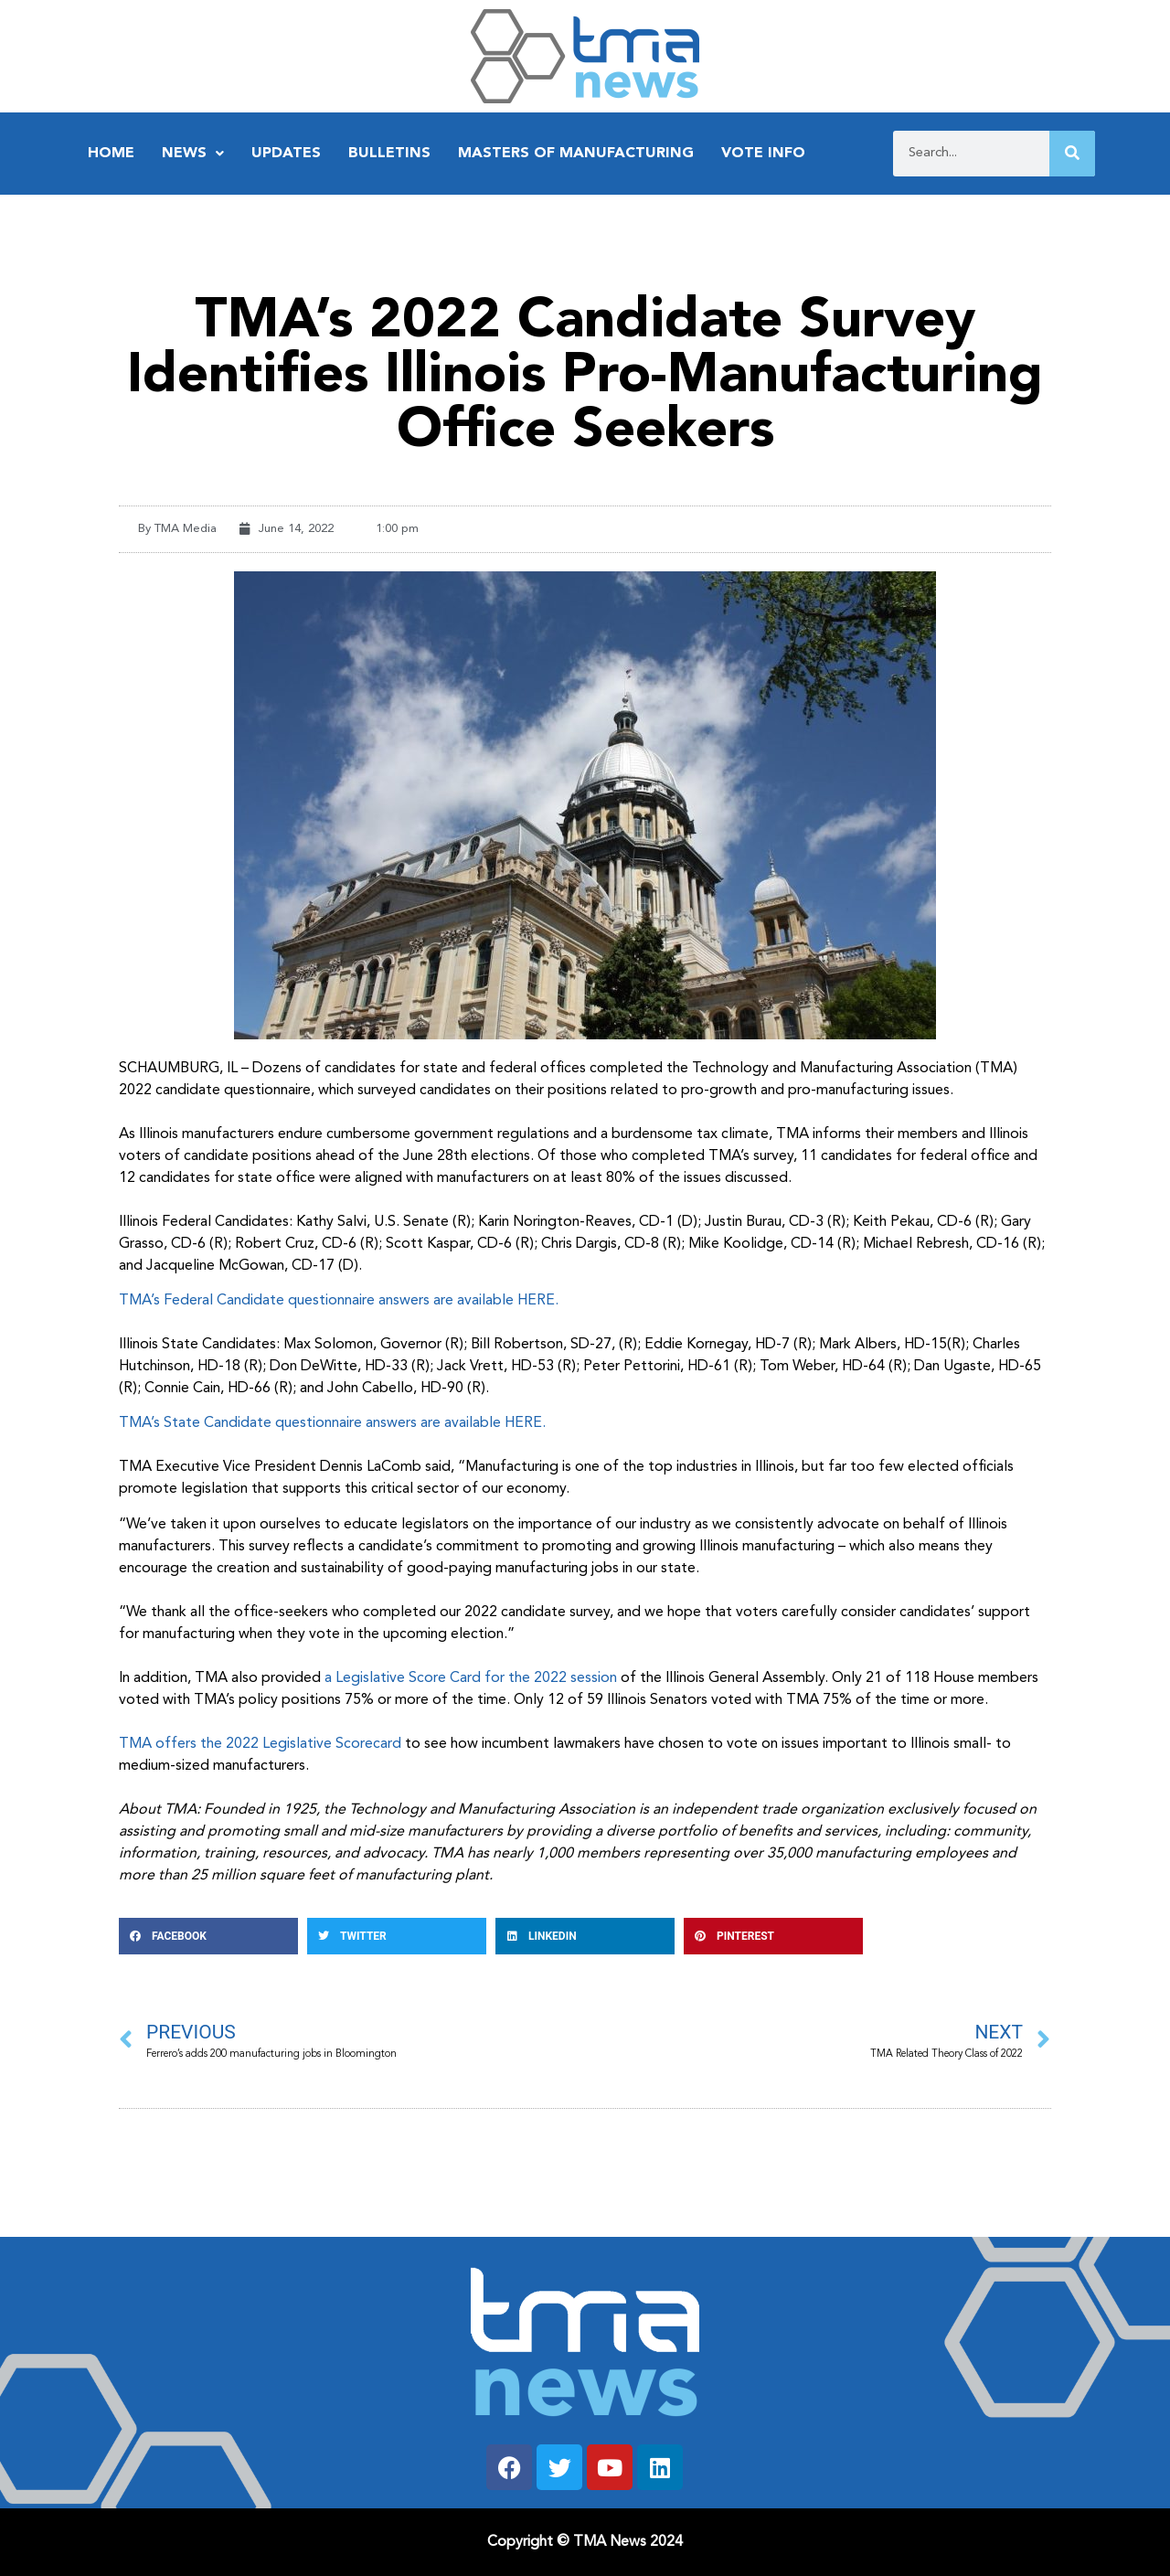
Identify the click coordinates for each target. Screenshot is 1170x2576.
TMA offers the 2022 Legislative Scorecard (260, 1744)
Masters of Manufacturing (576, 153)
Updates (286, 153)
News (193, 153)
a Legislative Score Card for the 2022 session (469, 1678)
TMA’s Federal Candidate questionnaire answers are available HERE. (338, 1300)
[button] (208, 1936)
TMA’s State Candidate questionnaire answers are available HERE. (332, 1423)
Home (111, 153)
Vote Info (763, 153)
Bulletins (389, 153)
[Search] (1072, 153)
